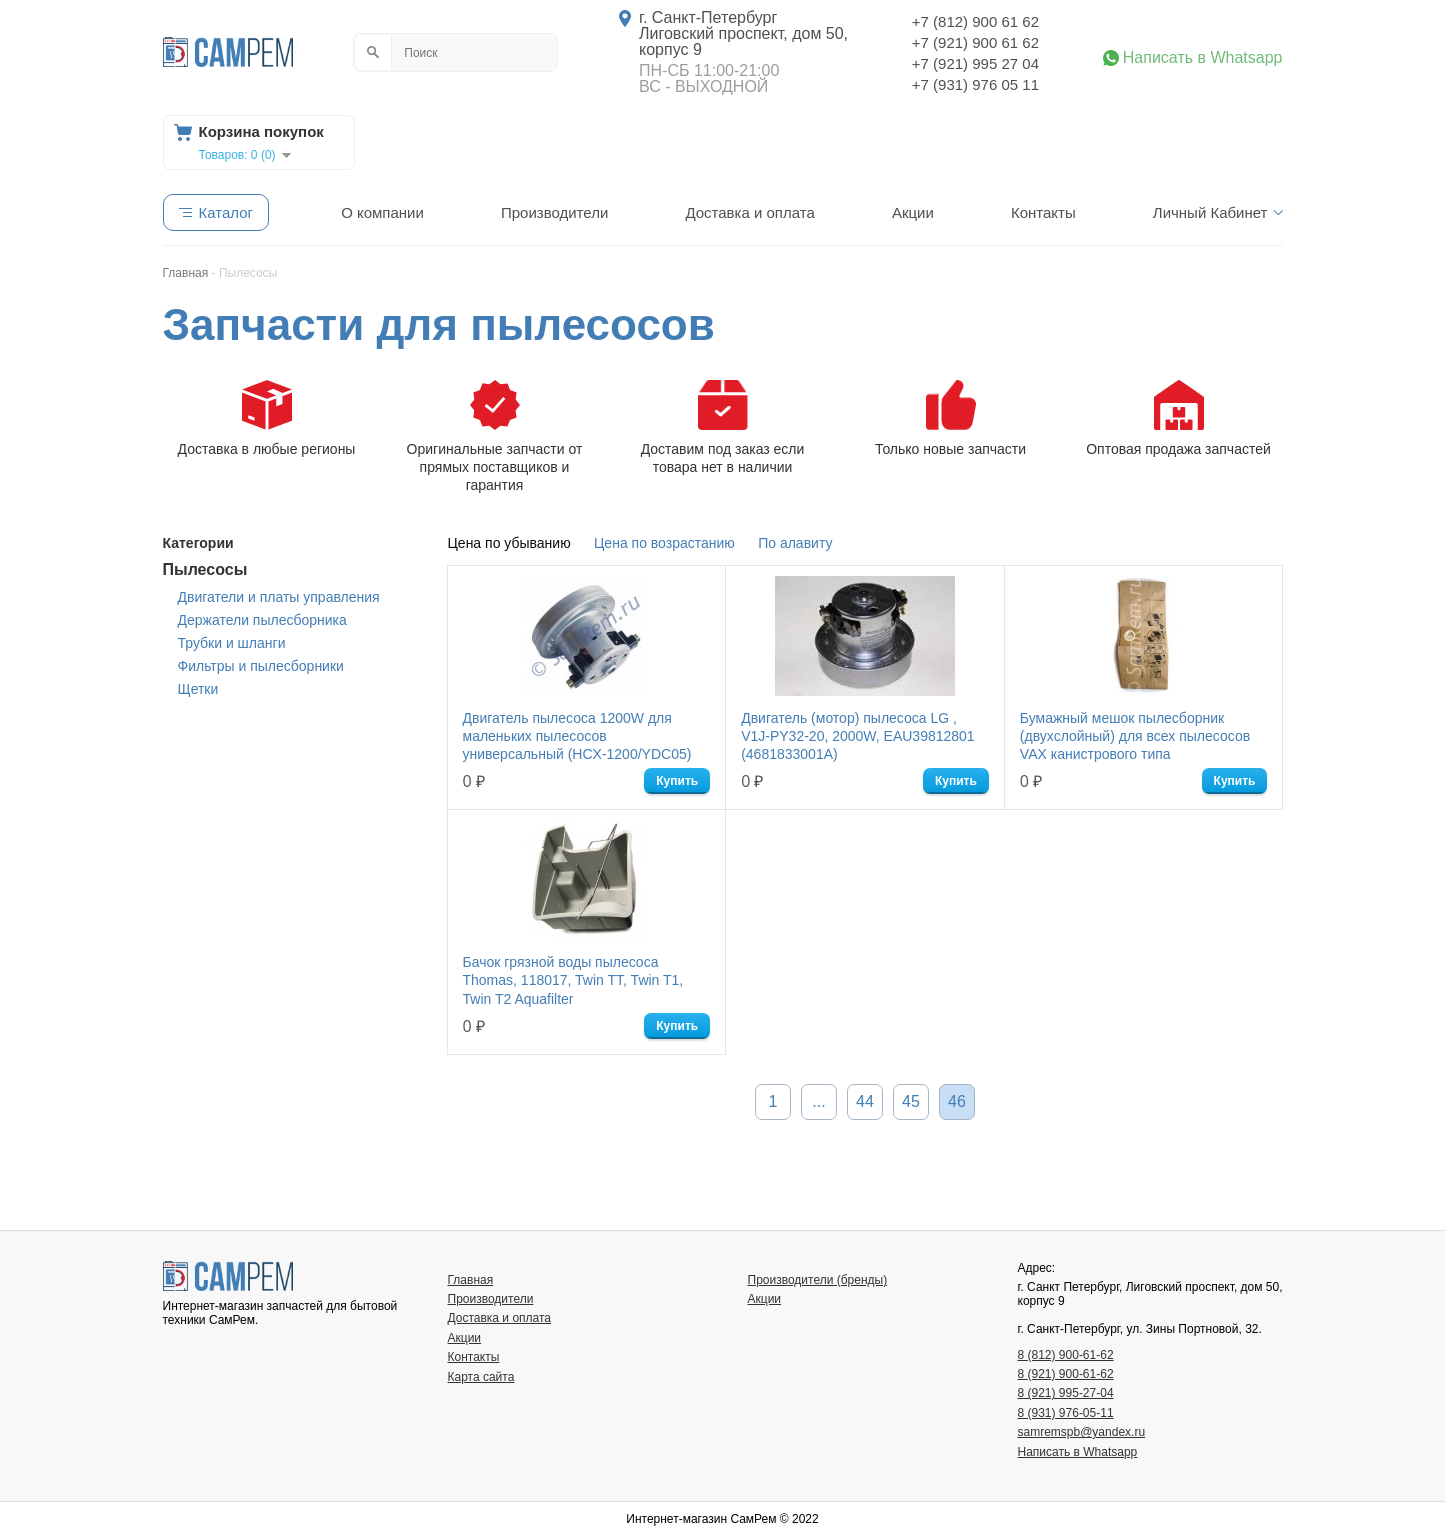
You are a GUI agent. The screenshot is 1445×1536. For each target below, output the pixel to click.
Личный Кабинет (1210, 212)
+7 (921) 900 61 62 (975, 42)
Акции (913, 212)
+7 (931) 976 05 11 (975, 84)
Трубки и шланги (232, 643)
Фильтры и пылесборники (261, 666)
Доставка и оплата (749, 212)
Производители (554, 212)
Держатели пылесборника (262, 620)
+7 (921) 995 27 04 (975, 63)
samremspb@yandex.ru (1082, 1432)
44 (865, 1101)
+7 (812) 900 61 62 (975, 21)
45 (911, 1101)
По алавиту (795, 543)
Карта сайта (481, 1377)
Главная (471, 1280)
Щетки (198, 689)
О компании (382, 212)
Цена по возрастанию (664, 543)
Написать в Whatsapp (1203, 58)
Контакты (1043, 212)
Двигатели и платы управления (279, 597)
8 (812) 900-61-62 (1066, 1355)
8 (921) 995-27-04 (1066, 1393)
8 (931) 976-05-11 (1066, 1413)
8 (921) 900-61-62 (1066, 1374)
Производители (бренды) (818, 1280)
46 (957, 1101)
